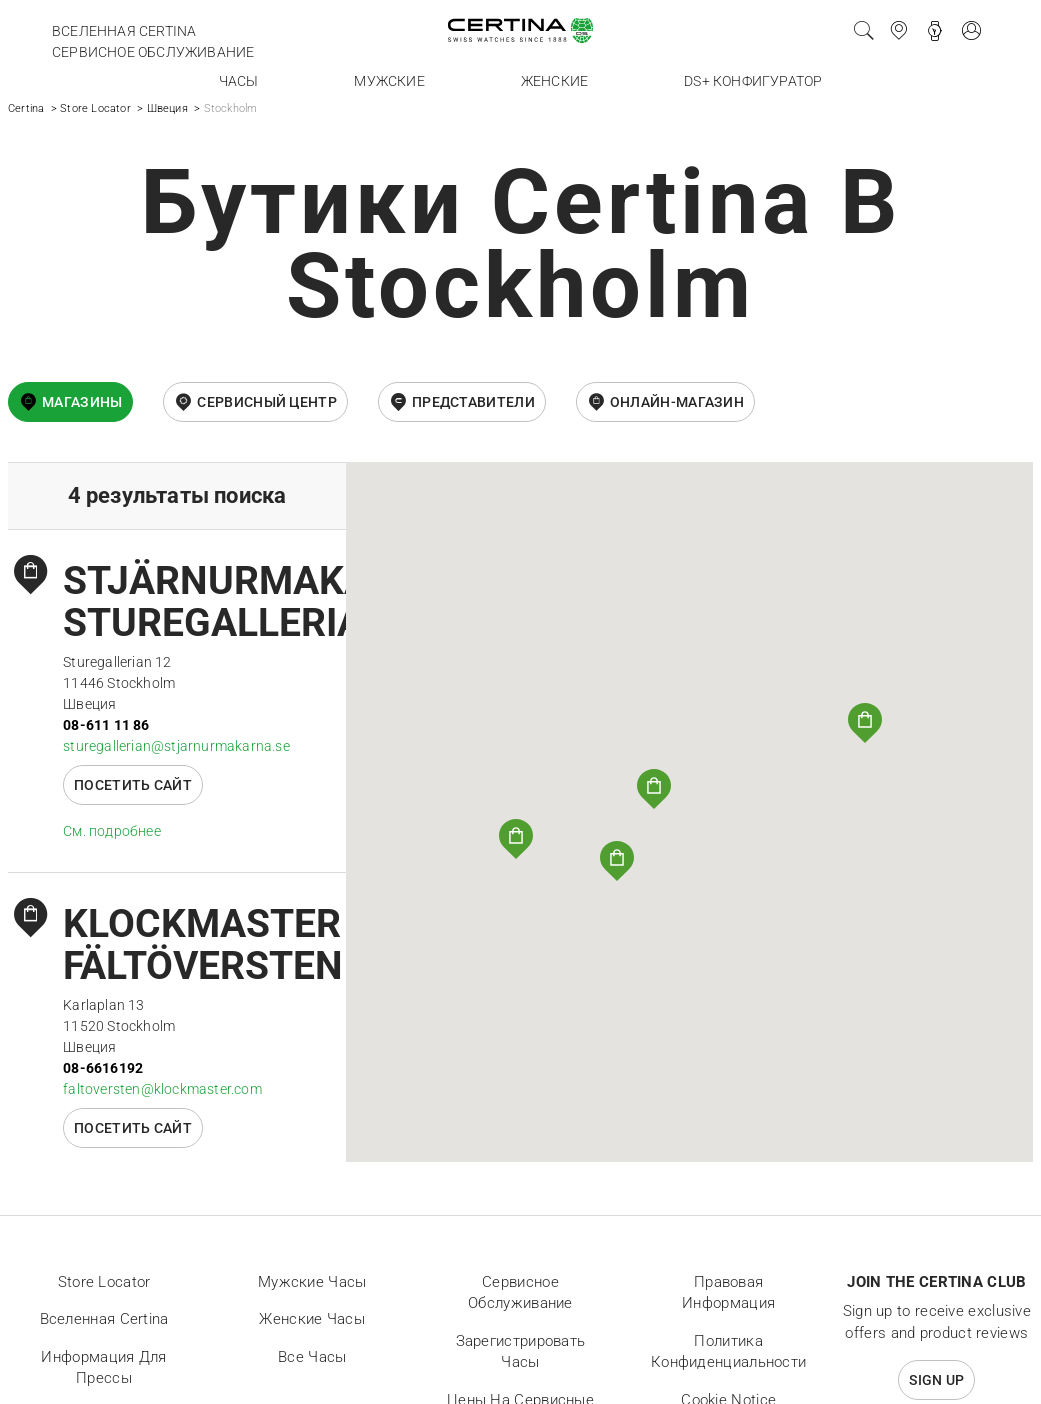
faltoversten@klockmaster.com (162, 1089)
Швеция (167, 108)
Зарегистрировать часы (521, 1352)
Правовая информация (728, 1293)
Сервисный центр (267, 402)
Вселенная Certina (124, 31)
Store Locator (95, 108)
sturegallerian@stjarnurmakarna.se (176, 746)
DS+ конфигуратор (753, 81)
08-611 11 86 (106, 725)
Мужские (389, 81)
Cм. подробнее (112, 831)
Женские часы (312, 1319)
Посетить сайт (133, 785)
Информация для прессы (103, 1368)
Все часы (312, 1357)
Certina (26, 108)
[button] (654, 789)
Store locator (104, 1282)
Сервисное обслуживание (153, 52)
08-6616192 (103, 1068)
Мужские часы (312, 1282)
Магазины (82, 402)
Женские (554, 81)
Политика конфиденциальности (728, 1352)
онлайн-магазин (677, 402)
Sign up (936, 1380)
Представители (473, 402)
